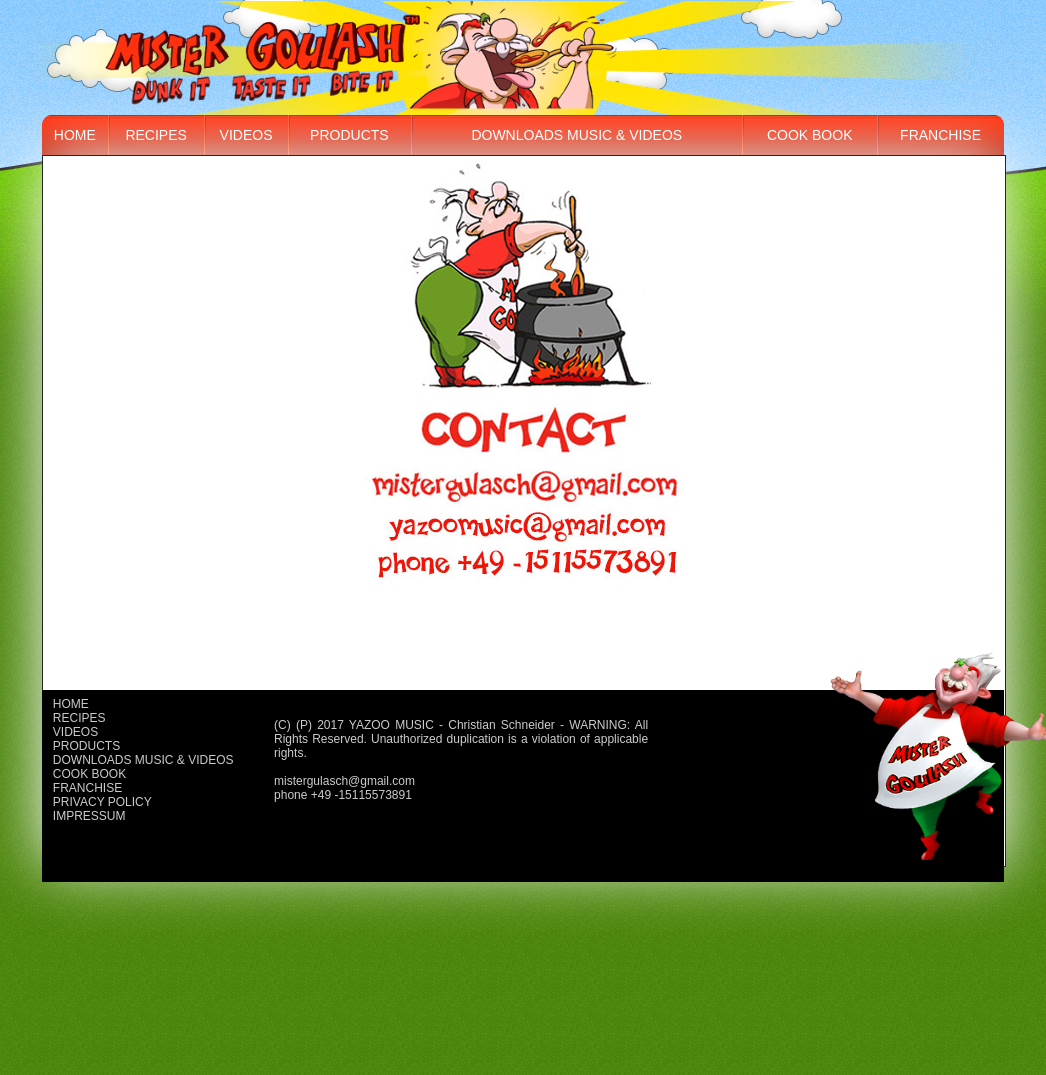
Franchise (940, 135)
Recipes (155, 135)
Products (349, 135)
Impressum (89, 816)
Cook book (810, 135)
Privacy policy (102, 802)
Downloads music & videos (576, 135)
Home (75, 135)
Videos (246, 135)
